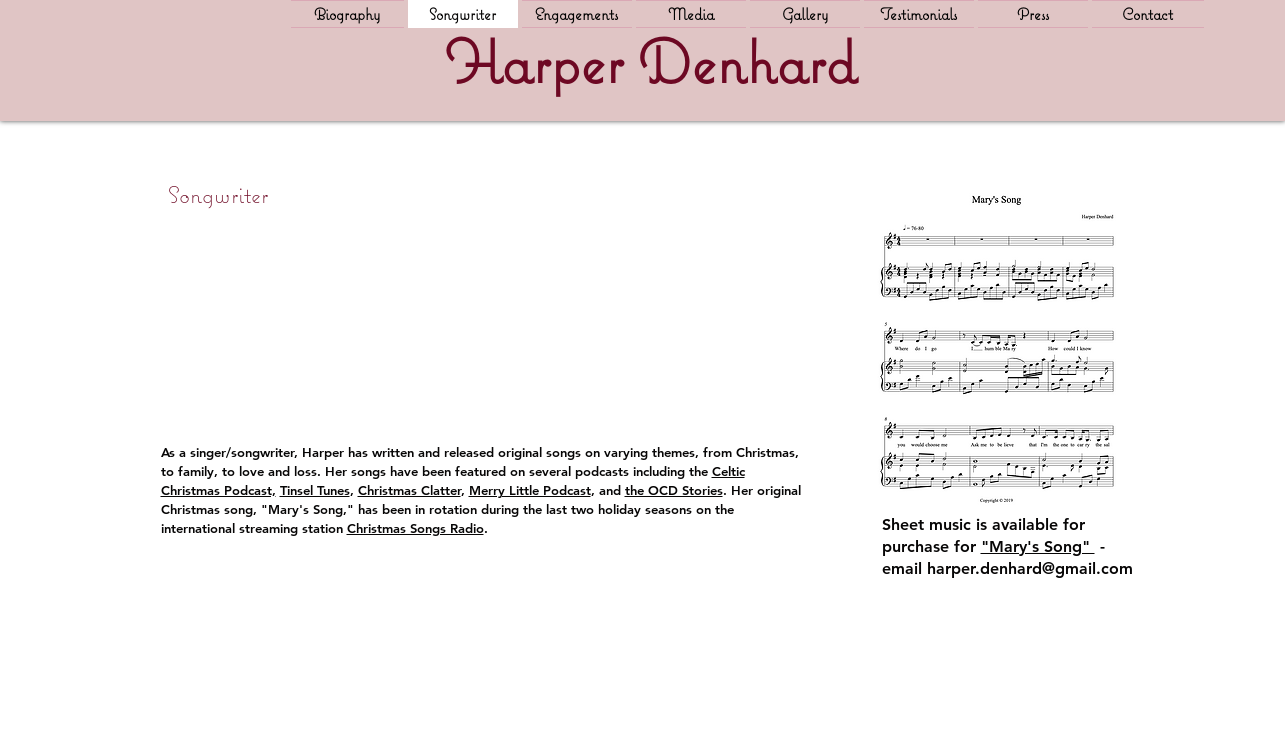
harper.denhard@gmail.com (1030, 568)
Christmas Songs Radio (415, 528)
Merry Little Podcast (530, 490)
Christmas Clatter (409, 490)
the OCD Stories (674, 490)
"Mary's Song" (1038, 546)
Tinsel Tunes (315, 490)
